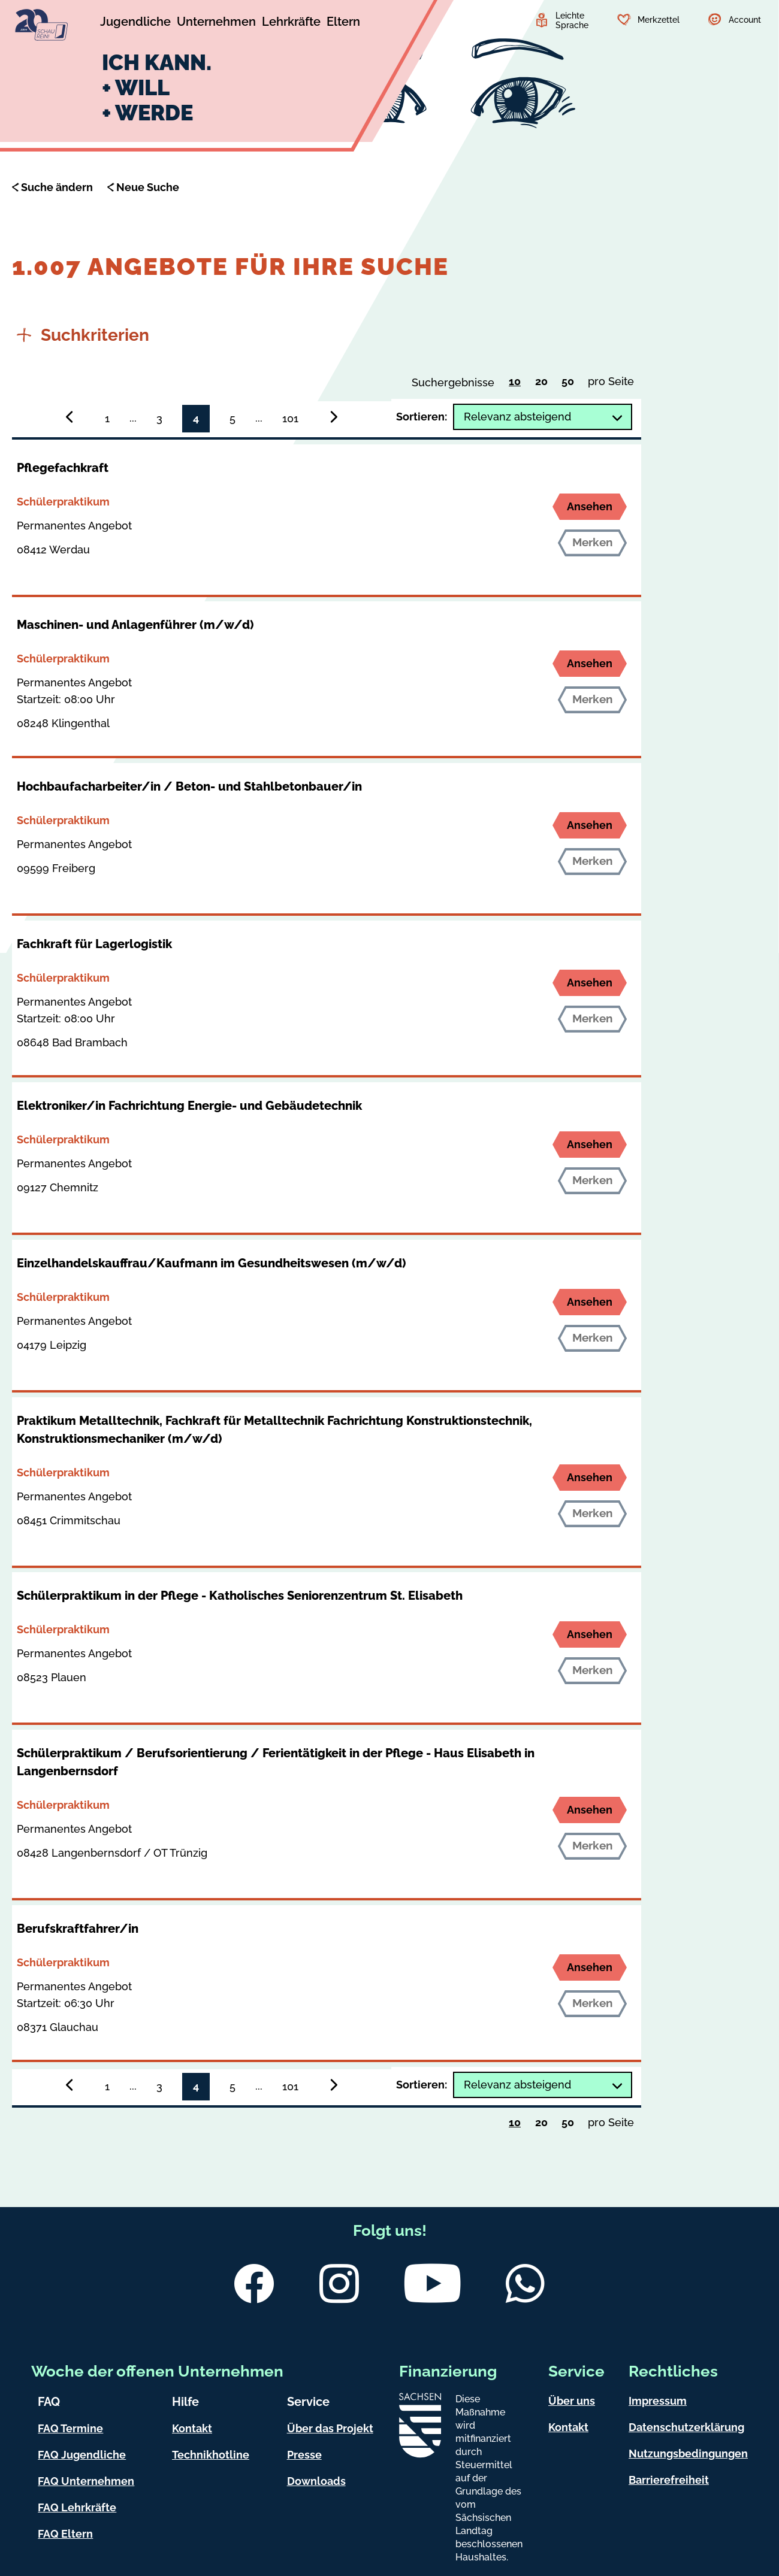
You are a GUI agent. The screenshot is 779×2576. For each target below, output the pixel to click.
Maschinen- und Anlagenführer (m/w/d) (135, 624)
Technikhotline (210, 2454)
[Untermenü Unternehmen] (216, 23)
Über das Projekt (330, 2428)
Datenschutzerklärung (686, 2427)
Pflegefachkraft (62, 468)
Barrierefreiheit (669, 2480)
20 (544, 384)
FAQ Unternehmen (86, 2481)
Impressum (658, 2401)
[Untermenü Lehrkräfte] (291, 23)
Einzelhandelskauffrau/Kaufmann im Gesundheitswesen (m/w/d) (211, 1263)
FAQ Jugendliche (82, 2454)
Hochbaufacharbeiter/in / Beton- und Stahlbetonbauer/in (189, 786)
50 (571, 384)
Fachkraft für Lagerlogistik (94, 944)
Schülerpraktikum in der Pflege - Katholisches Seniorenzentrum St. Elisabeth (240, 1595)
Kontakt (192, 2428)
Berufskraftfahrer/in (77, 1928)
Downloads (316, 2481)
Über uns (571, 2401)
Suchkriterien (83, 335)
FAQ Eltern (65, 2533)
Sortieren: (421, 416)
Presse (304, 2454)
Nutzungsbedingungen (688, 2453)
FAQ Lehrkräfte (77, 2507)
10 (518, 383)
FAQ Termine (70, 2428)
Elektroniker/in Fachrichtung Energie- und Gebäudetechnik (189, 1105)
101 (290, 418)
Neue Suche (147, 187)
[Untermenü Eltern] (343, 23)
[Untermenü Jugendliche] (135, 23)
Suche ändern (57, 187)
